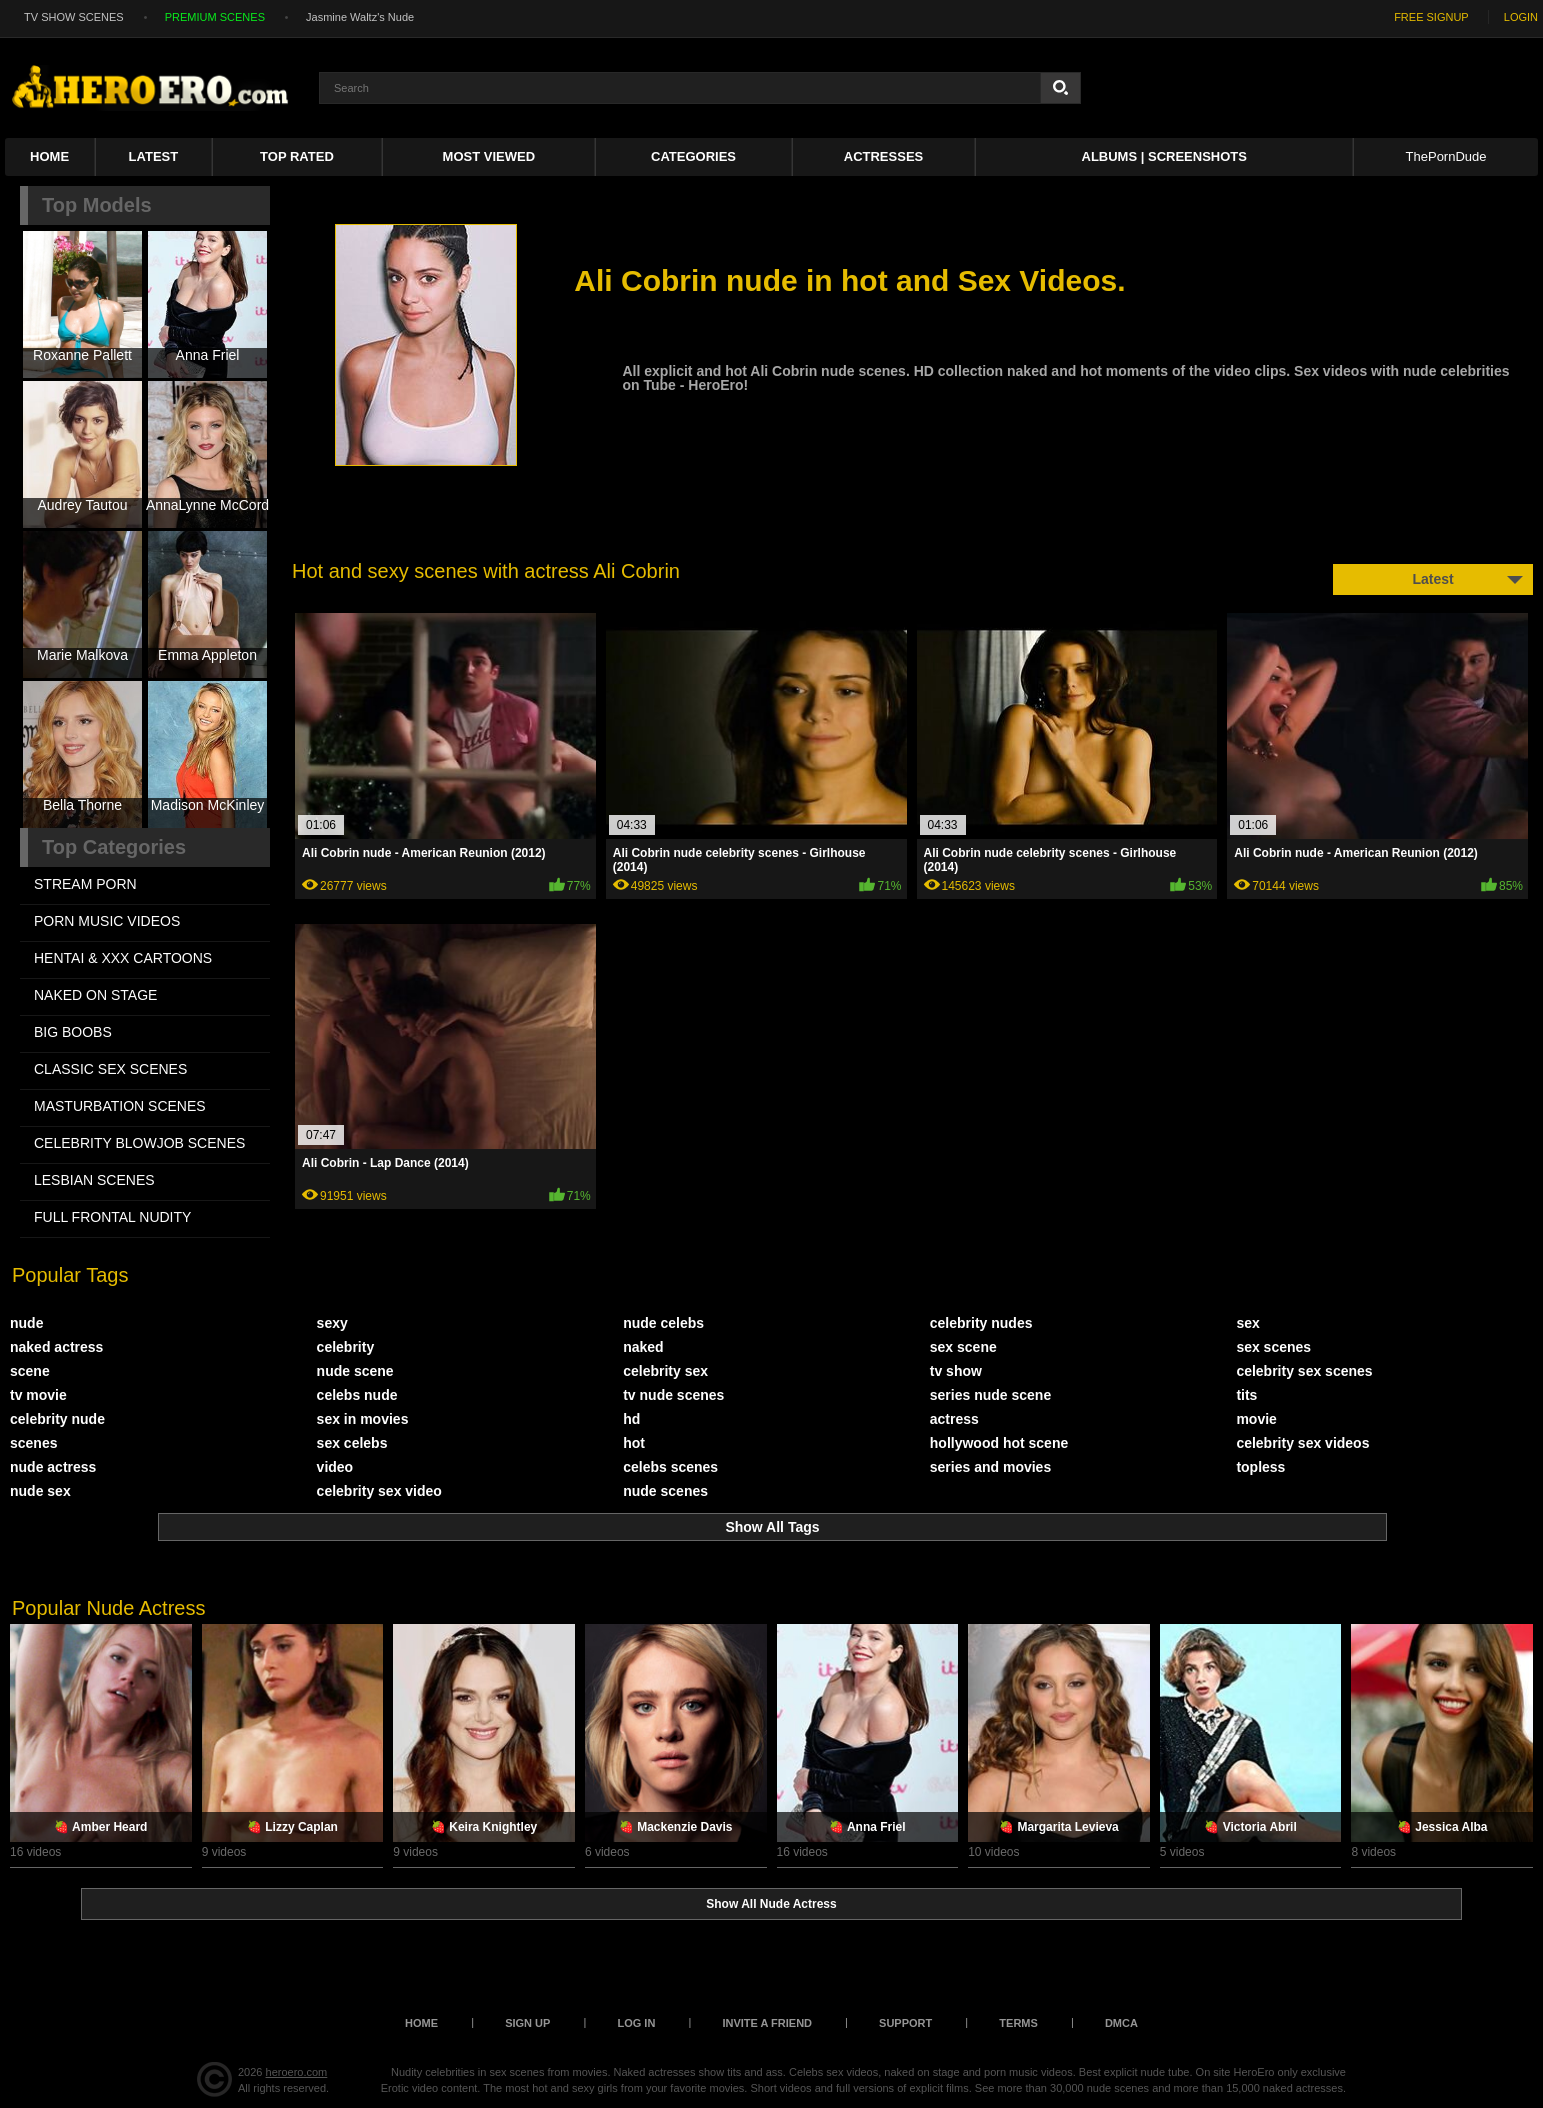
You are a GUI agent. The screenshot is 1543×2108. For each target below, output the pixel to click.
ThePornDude (1446, 156)
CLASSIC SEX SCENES (110, 1069)
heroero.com (297, 2072)
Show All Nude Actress (771, 1904)
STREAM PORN (85, 884)
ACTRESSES (883, 156)
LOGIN (1521, 17)
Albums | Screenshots (1164, 156)
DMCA (1121, 2023)
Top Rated (297, 156)
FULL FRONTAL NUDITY (112, 1217)
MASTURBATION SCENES (120, 1106)
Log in (636, 2023)
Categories (693, 156)
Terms (1018, 2023)
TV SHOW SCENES (74, 17)
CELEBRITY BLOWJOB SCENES (139, 1143)
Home (49, 156)
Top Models (97, 205)
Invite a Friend (767, 2023)
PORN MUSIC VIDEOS (107, 921)
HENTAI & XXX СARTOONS (123, 958)
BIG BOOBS (73, 1032)
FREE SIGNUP (1431, 17)
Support (905, 2023)
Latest (154, 156)
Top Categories (114, 847)
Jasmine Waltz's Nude (360, 17)
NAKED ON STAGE (95, 995)
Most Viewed (489, 156)
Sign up (527, 2023)
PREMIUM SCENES (215, 17)
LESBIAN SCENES (94, 1180)
